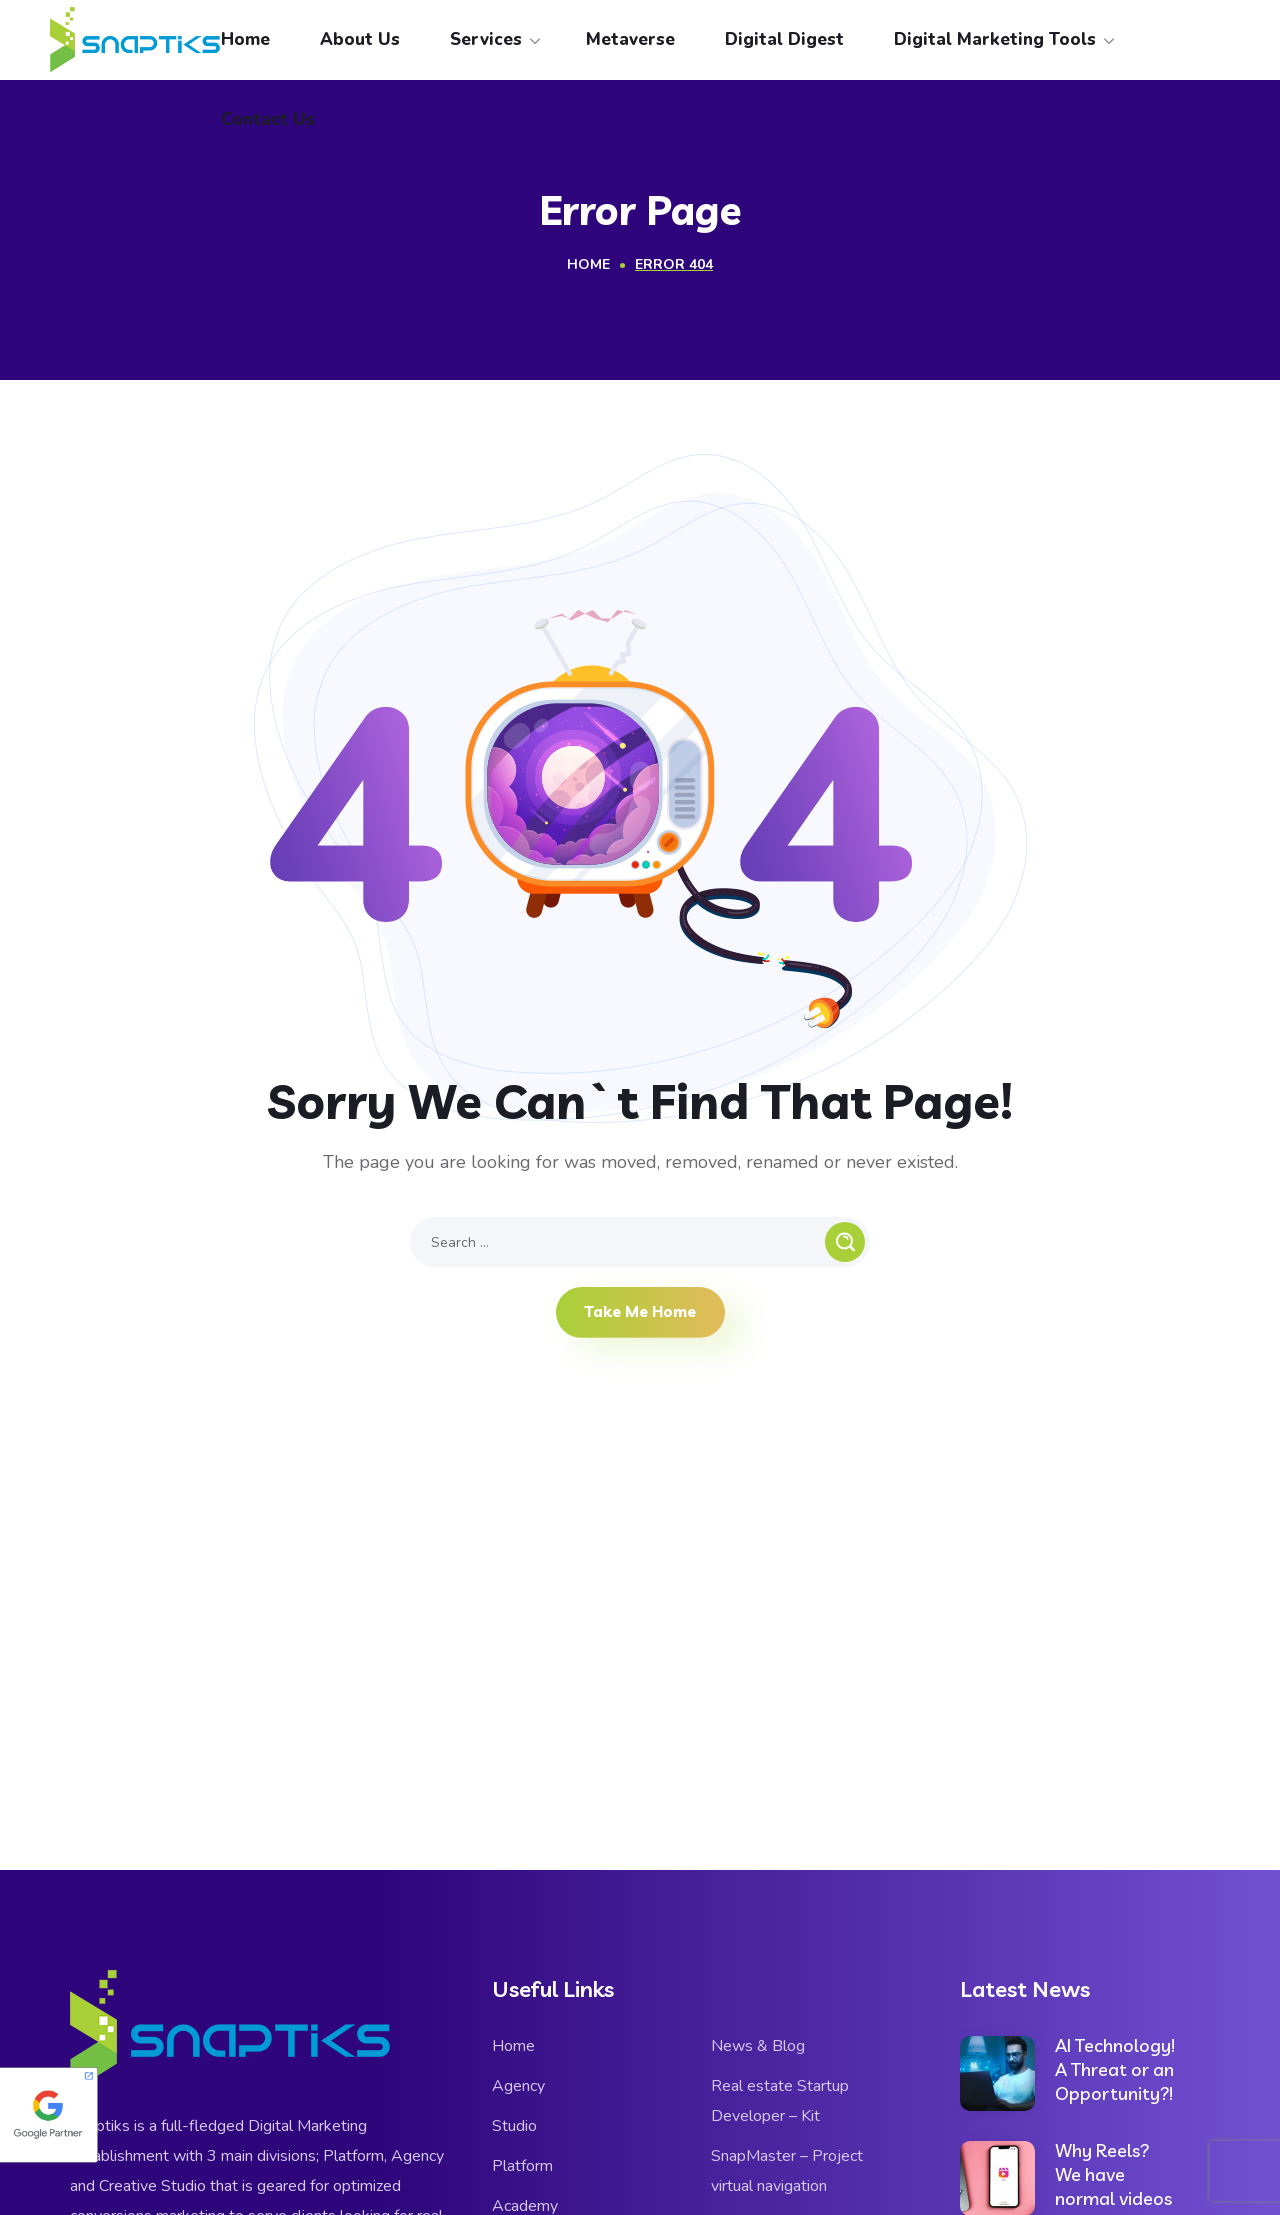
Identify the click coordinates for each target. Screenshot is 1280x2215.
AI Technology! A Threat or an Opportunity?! (1115, 2069)
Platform (522, 2166)
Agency (518, 2086)
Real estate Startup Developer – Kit (780, 2101)
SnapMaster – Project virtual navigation (787, 2171)
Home (588, 264)
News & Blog (758, 2046)
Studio (514, 2126)
